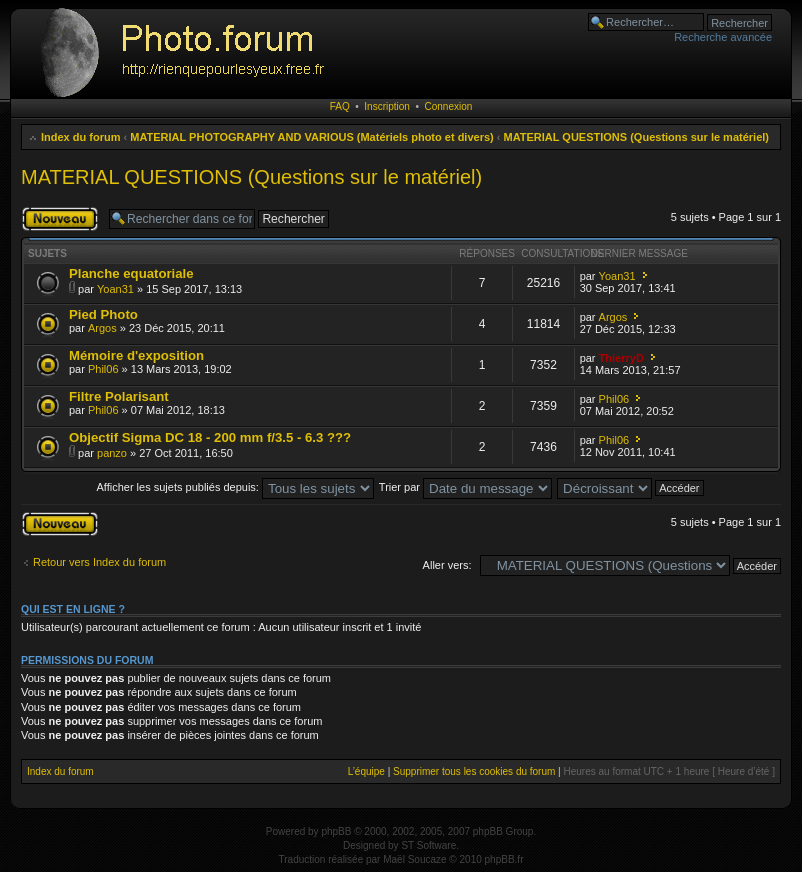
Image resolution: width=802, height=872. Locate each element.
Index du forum (80, 137)
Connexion (449, 106)
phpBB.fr (504, 859)
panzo (112, 453)
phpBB (336, 831)
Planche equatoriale (131, 273)
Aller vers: (447, 565)
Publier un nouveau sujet (60, 219)
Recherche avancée (723, 37)
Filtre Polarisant (119, 396)
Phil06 (103, 369)
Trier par (465, 487)
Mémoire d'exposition (136, 355)
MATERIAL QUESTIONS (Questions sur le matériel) (636, 137)
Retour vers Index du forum (99, 562)
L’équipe (366, 771)
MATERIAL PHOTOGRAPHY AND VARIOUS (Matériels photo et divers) (311, 137)
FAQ (340, 106)
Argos (102, 328)
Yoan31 (115, 289)
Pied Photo (103, 314)
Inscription (387, 106)
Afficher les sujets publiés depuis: (235, 487)
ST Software (428, 845)
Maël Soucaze (414, 859)
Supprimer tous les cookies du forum (474, 771)
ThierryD (621, 358)
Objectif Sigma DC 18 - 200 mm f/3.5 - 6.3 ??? (210, 437)
